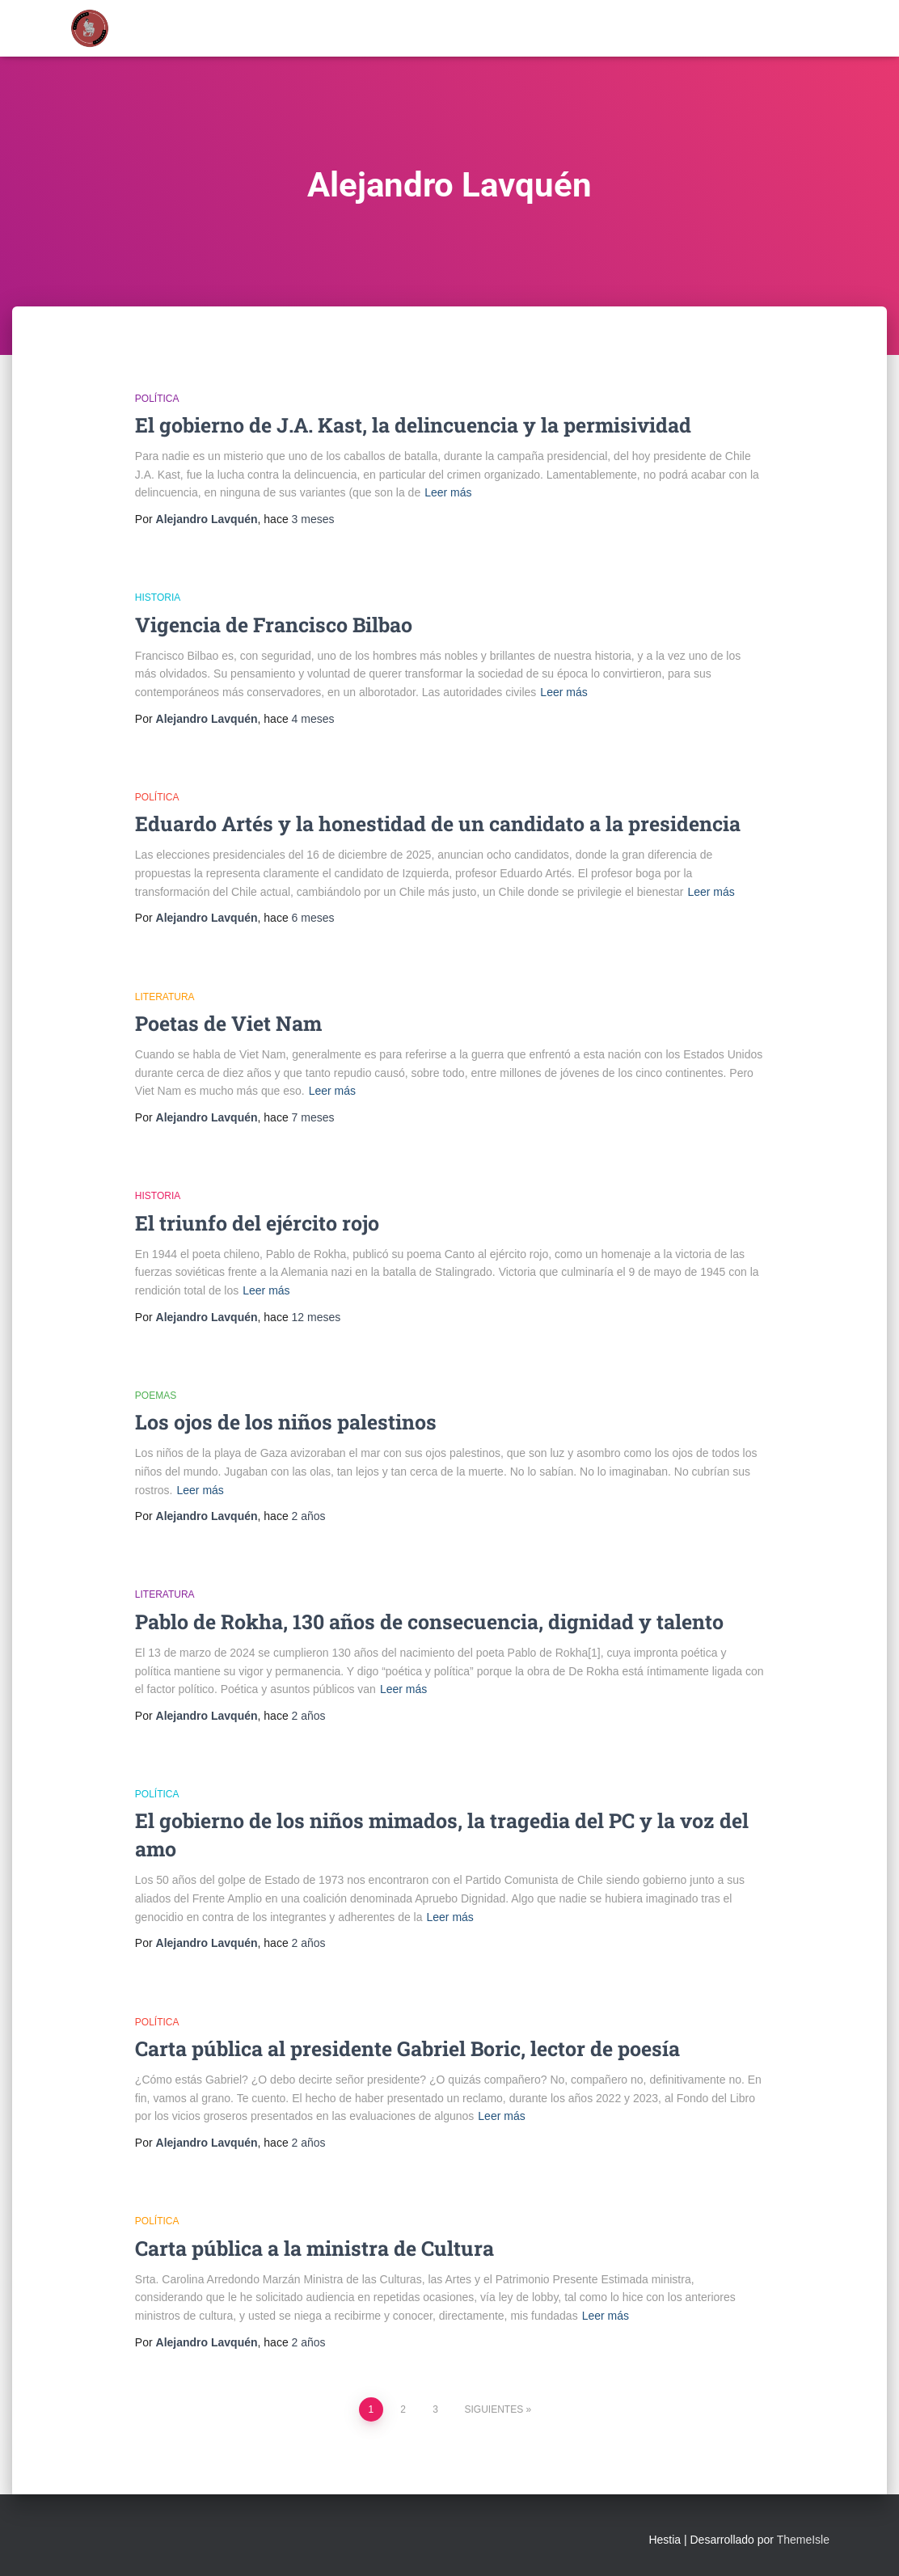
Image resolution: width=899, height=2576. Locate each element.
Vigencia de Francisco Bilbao (273, 624)
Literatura (165, 997)
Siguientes (493, 2409)
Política (157, 398)
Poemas (155, 1395)
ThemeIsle (803, 2539)
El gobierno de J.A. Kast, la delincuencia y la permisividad (413, 425)
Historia (157, 597)
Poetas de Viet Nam (228, 1023)
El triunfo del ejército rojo (257, 1223)
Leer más (447, 492)
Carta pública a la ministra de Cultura (314, 2248)
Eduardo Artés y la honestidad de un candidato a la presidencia (438, 823)
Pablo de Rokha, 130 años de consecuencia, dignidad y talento (429, 1621)
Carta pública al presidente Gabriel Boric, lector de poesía (407, 2048)
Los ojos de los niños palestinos (286, 1421)
